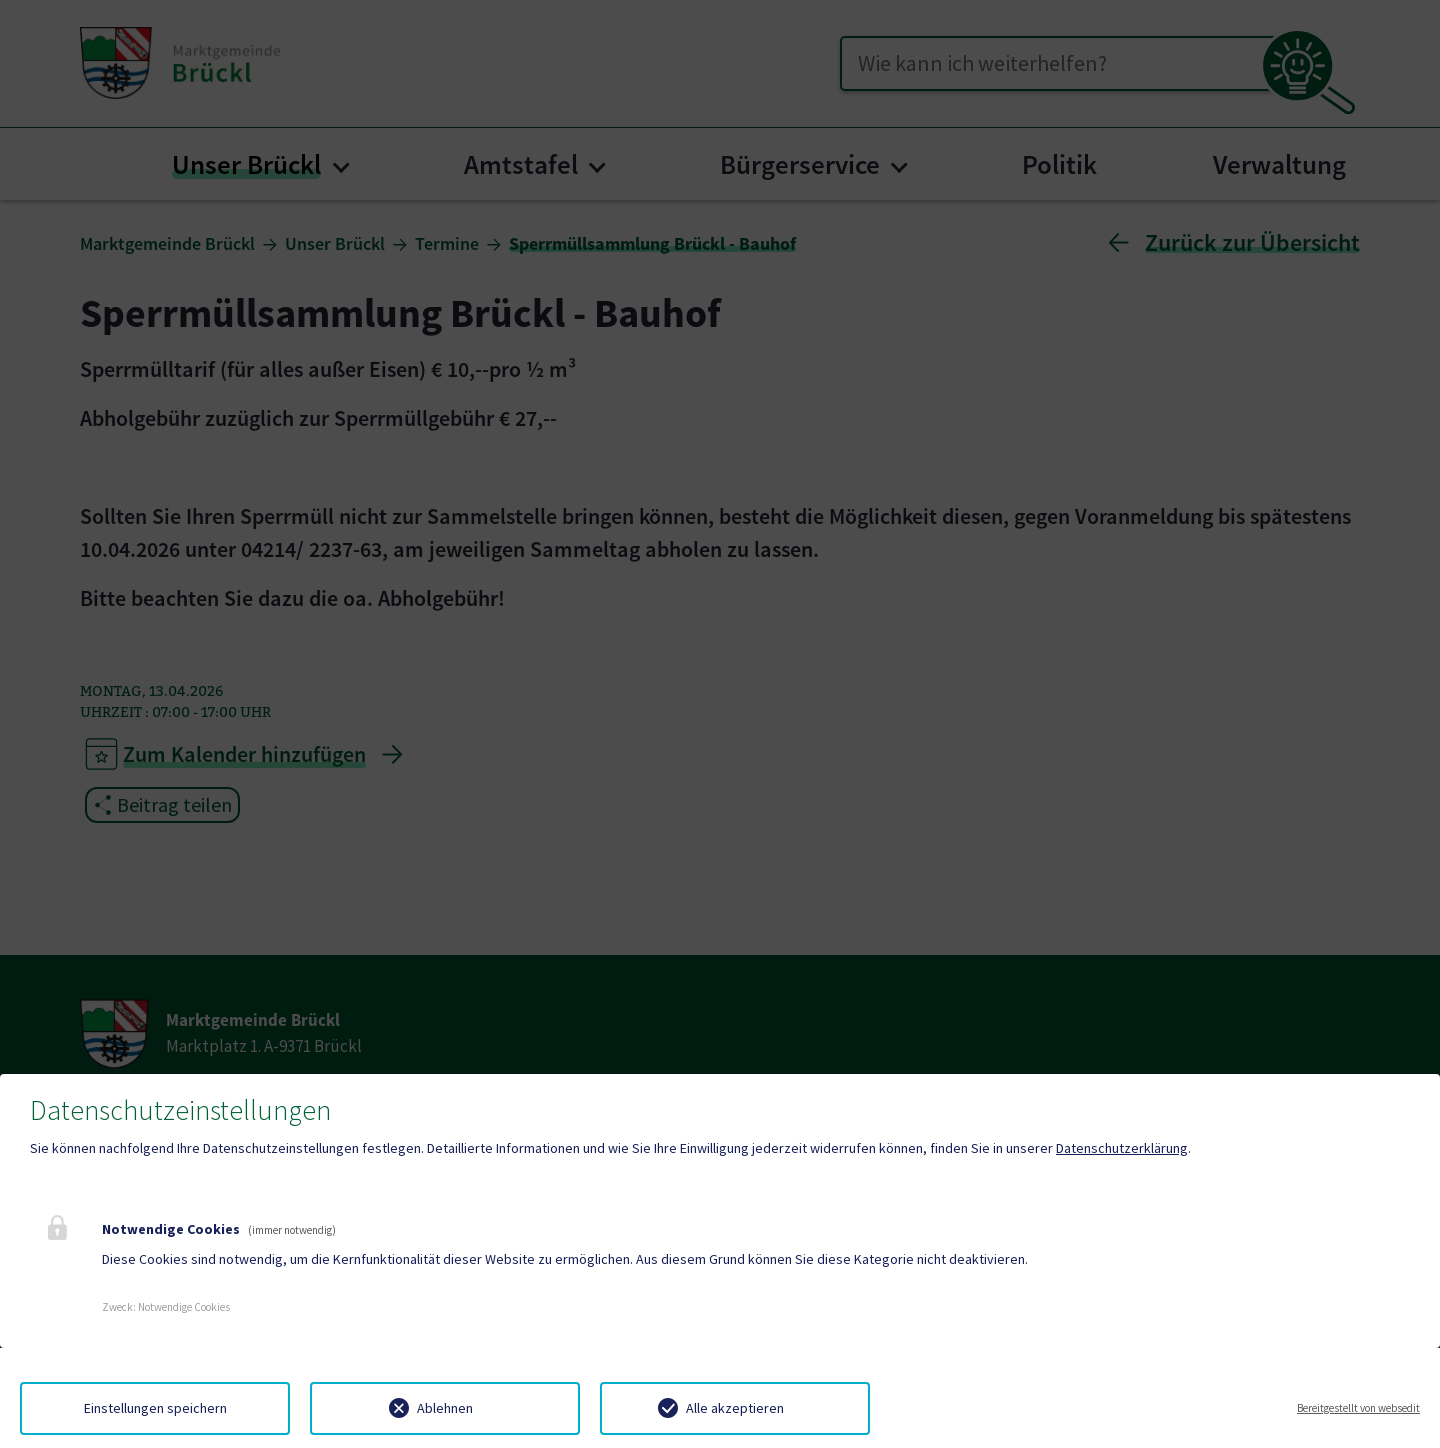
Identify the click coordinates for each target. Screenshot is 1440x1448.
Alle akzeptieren (735, 1408)
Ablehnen (445, 1408)
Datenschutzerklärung (1122, 1148)
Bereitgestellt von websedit (1358, 1408)
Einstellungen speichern (155, 1408)
